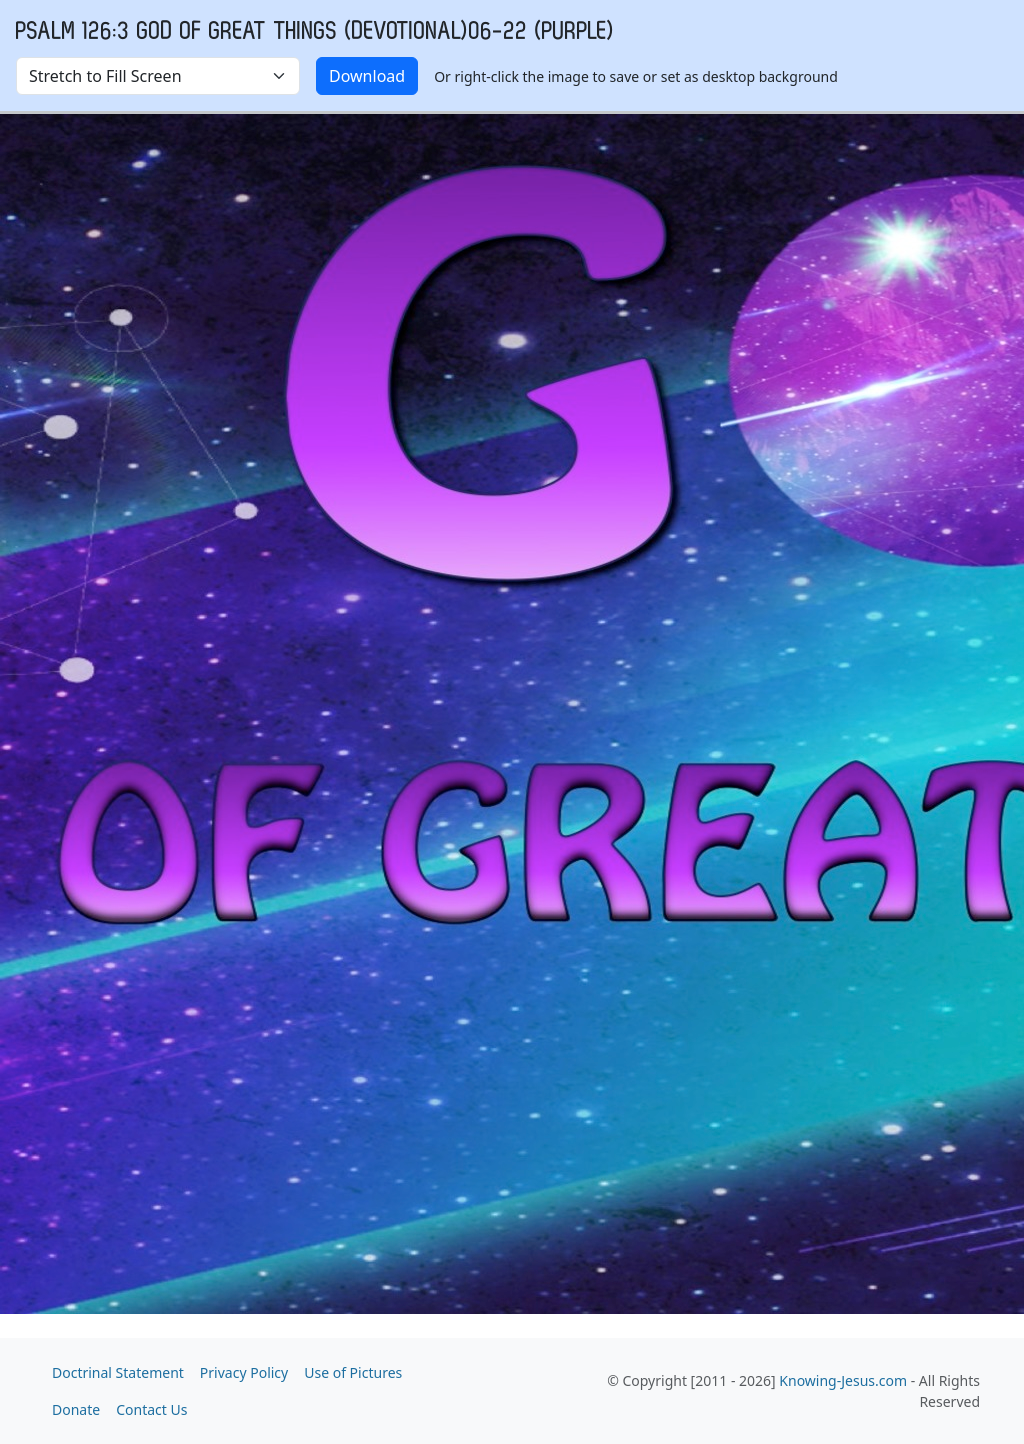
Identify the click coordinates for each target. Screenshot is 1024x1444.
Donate (76, 1409)
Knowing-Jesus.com (843, 1380)
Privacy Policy (244, 1372)
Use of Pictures (353, 1372)
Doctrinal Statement (118, 1372)
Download (367, 76)
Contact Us (151, 1409)
